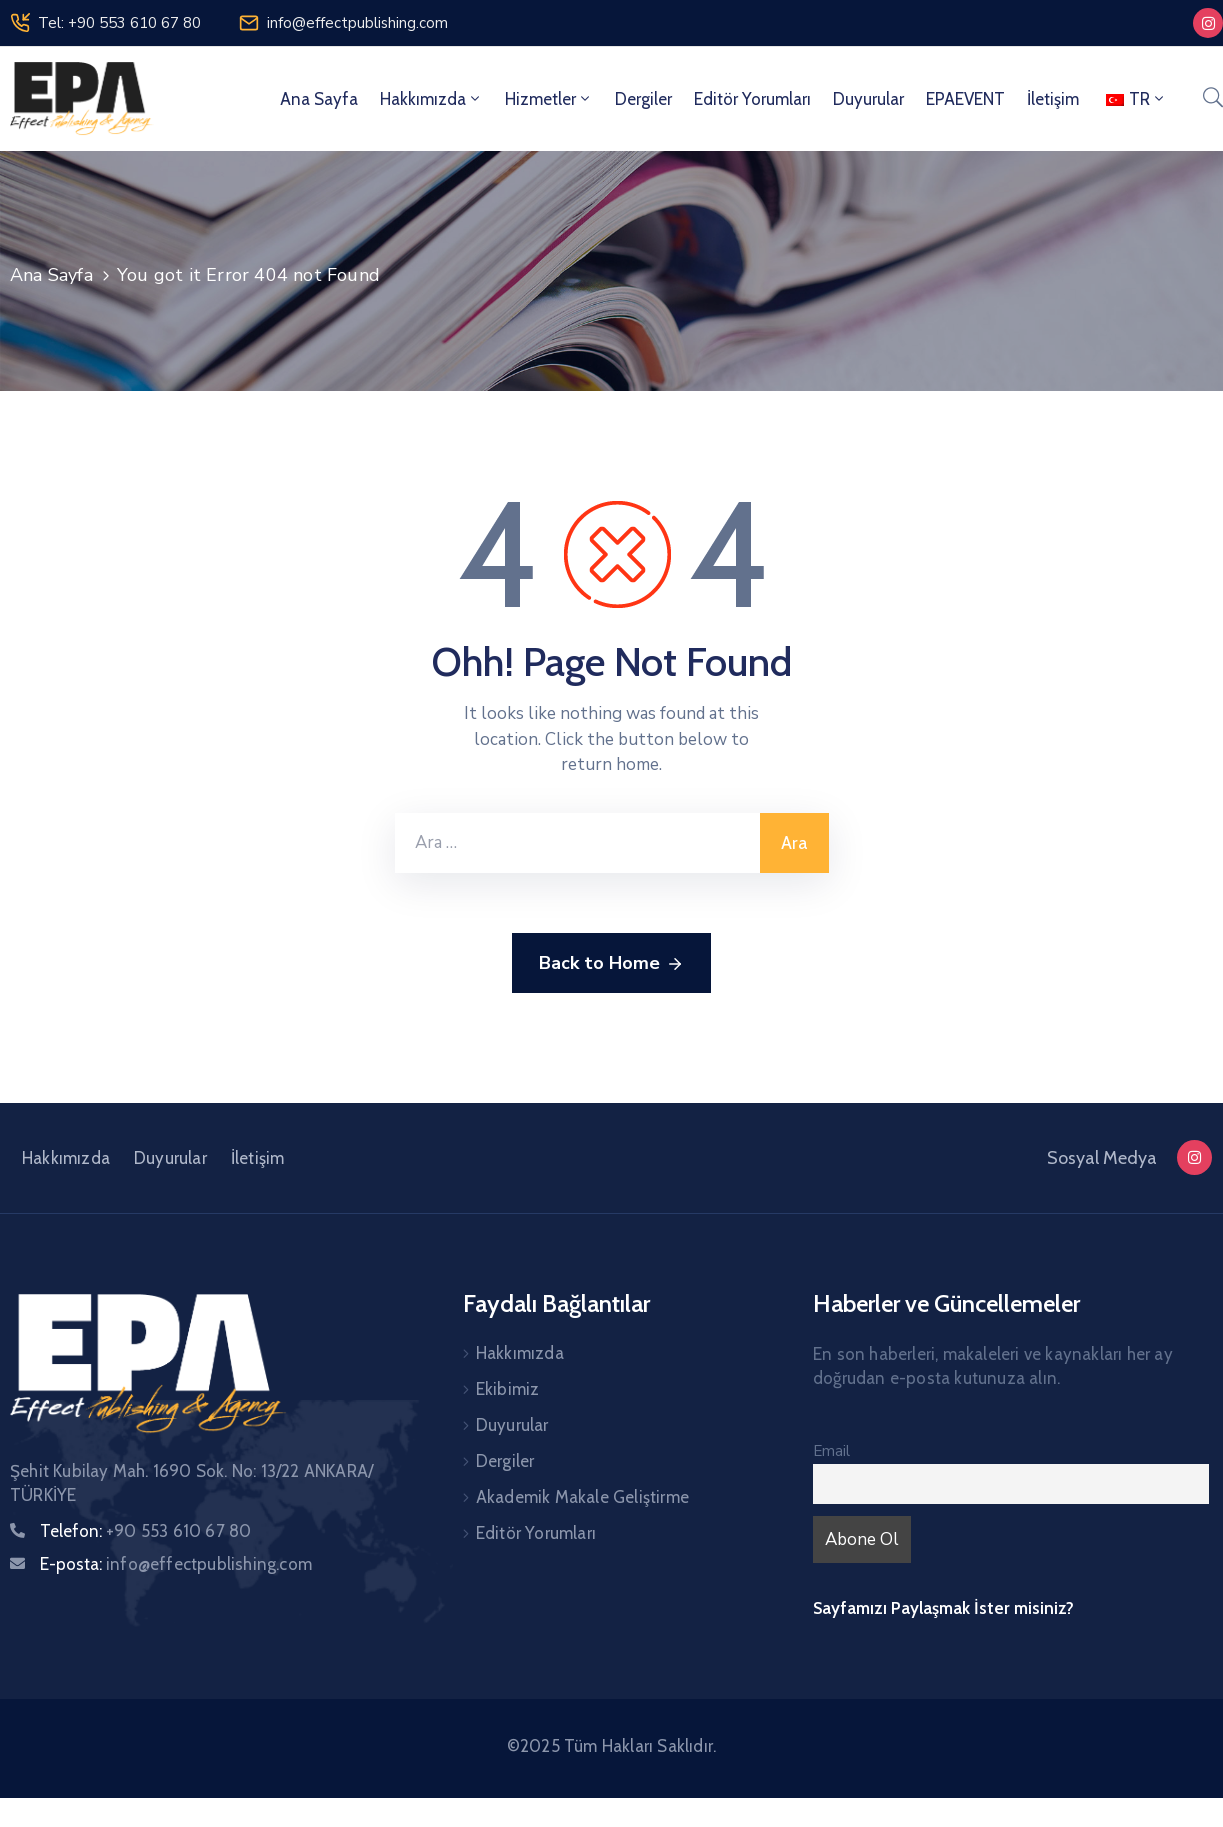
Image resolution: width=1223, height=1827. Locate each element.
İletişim (1053, 99)
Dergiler (643, 99)
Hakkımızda (431, 99)
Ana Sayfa (319, 99)
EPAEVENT (965, 99)
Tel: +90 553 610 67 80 (119, 23)
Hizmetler (549, 99)
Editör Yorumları (752, 99)
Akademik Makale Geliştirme (582, 1497)
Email (831, 1451)
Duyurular (868, 99)
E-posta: (176, 1564)
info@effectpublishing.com (357, 23)
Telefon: (145, 1531)
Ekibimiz (508, 1389)
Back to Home (611, 964)
